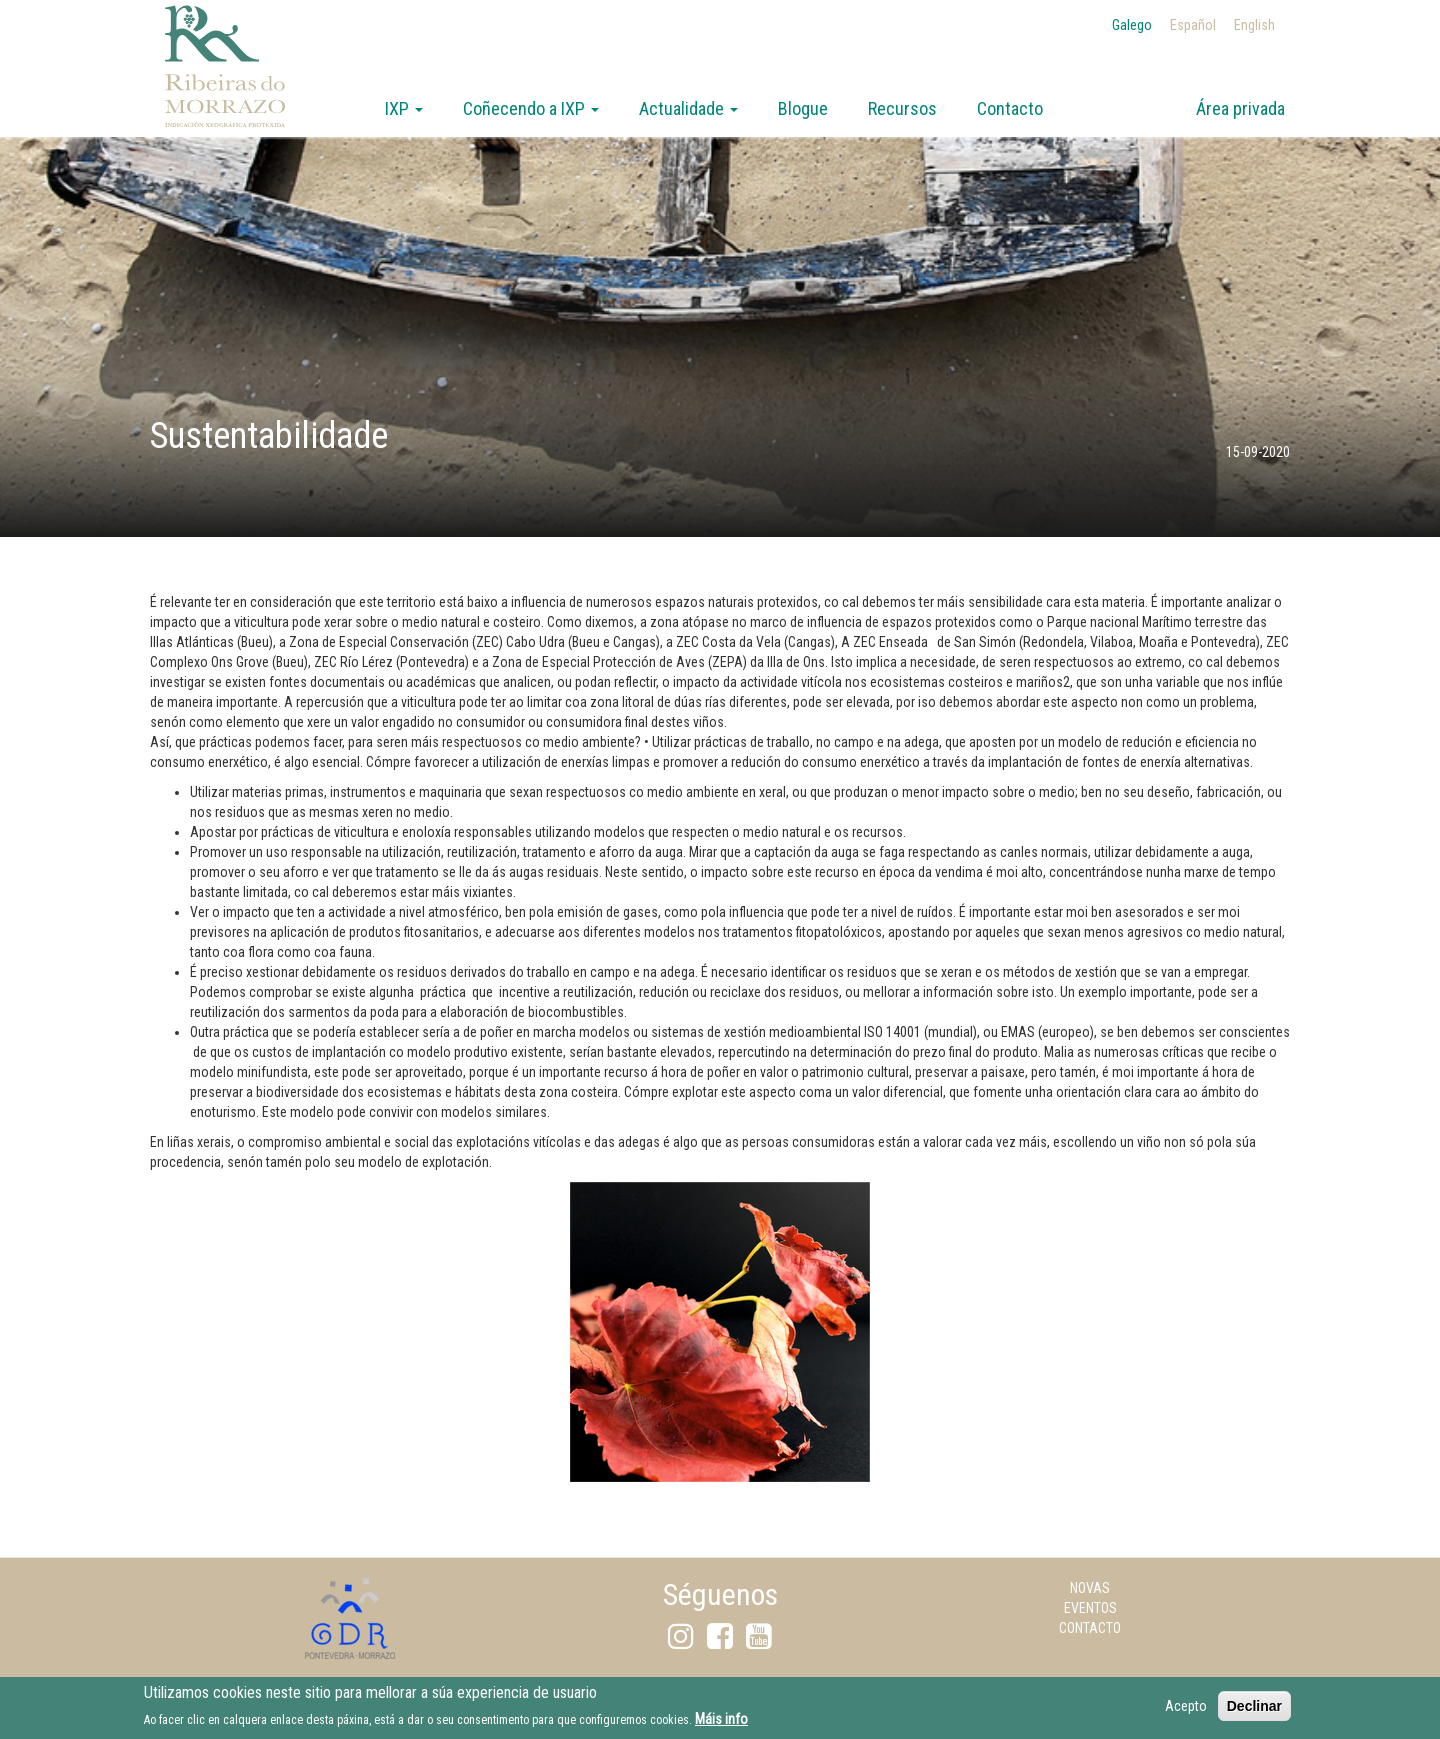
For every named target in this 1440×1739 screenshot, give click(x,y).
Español (1193, 25)
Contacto (1010, 108)
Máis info (721, 1725)
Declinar (1254, 1711)
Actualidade (688, 108)
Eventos (1090, 1608)
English (1254, 25)
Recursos (902, 108)
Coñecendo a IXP (531, 108)
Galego (1132, 25)
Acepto (1186, 1711)
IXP (404, 108)
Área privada (1240, 108)
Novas (1090, 1588)
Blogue (803, 108)
